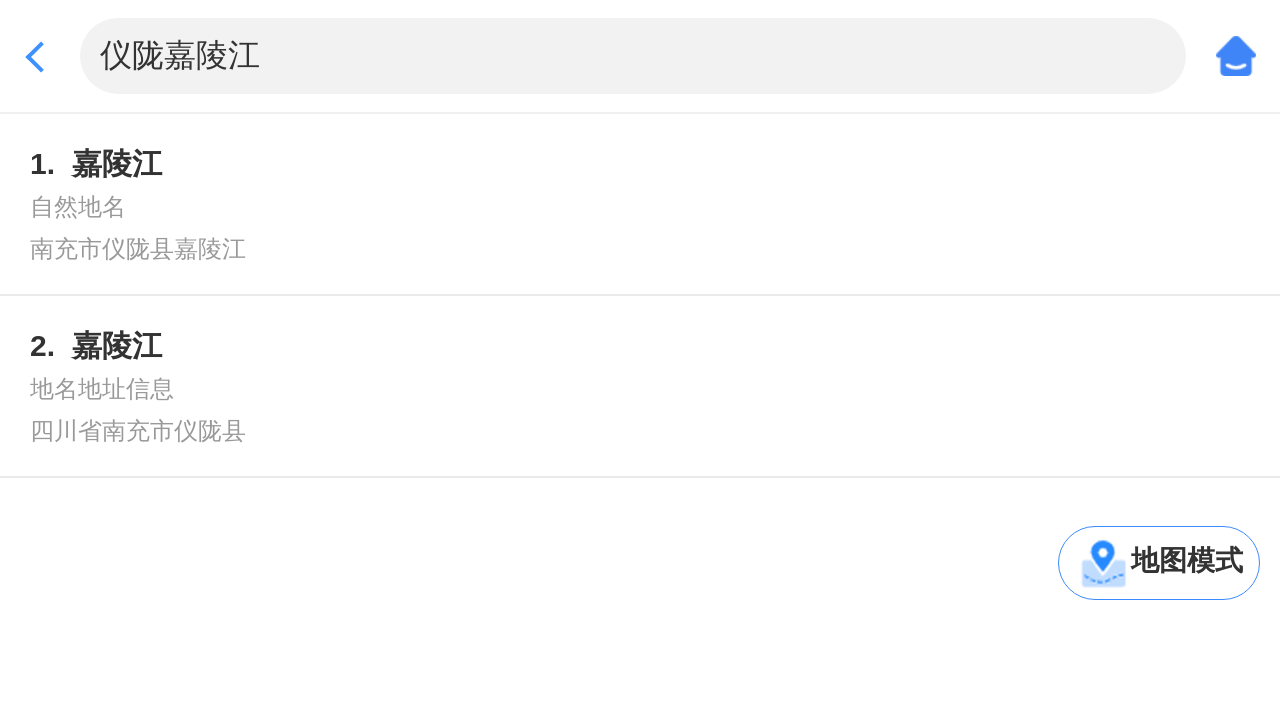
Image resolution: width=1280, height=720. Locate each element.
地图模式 (1187, 560)
